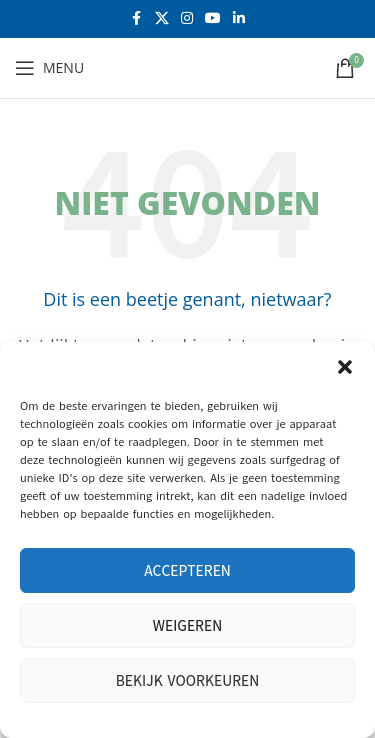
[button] (345, 367)
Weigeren (187, 626)
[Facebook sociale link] (137, 19)
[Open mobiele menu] (49, 68)
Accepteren (187, 571)
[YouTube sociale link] (213, 19)
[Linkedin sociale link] (239, 19)
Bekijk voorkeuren (188, 681)
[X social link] (162, 19)
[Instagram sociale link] (187, 19)
